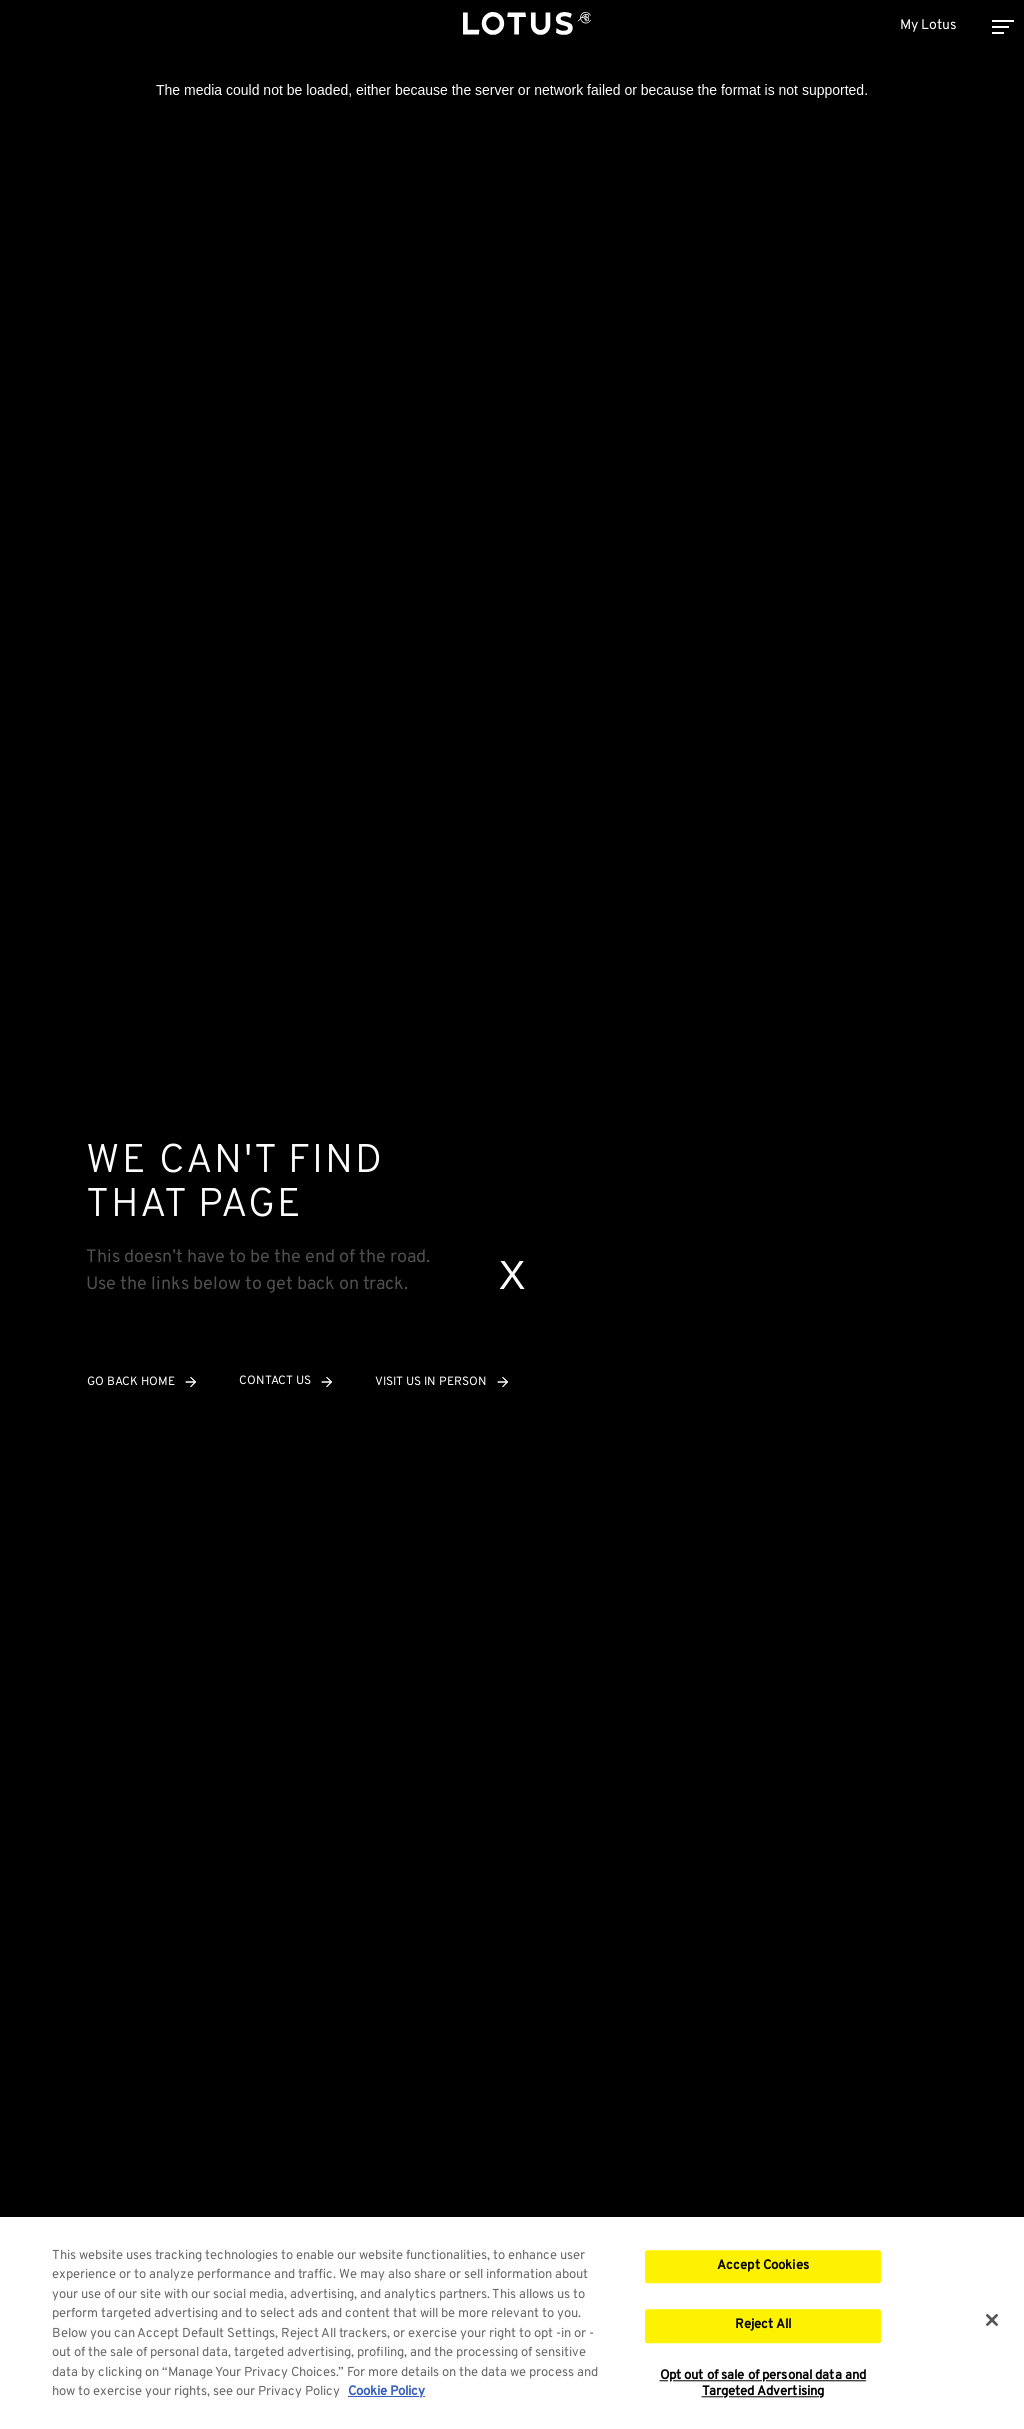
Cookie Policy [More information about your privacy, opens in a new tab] (386, 2395)
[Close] (992, 2322)
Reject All (763, 2328)
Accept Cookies (763, 2268)
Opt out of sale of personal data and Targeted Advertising (763, 2387)
